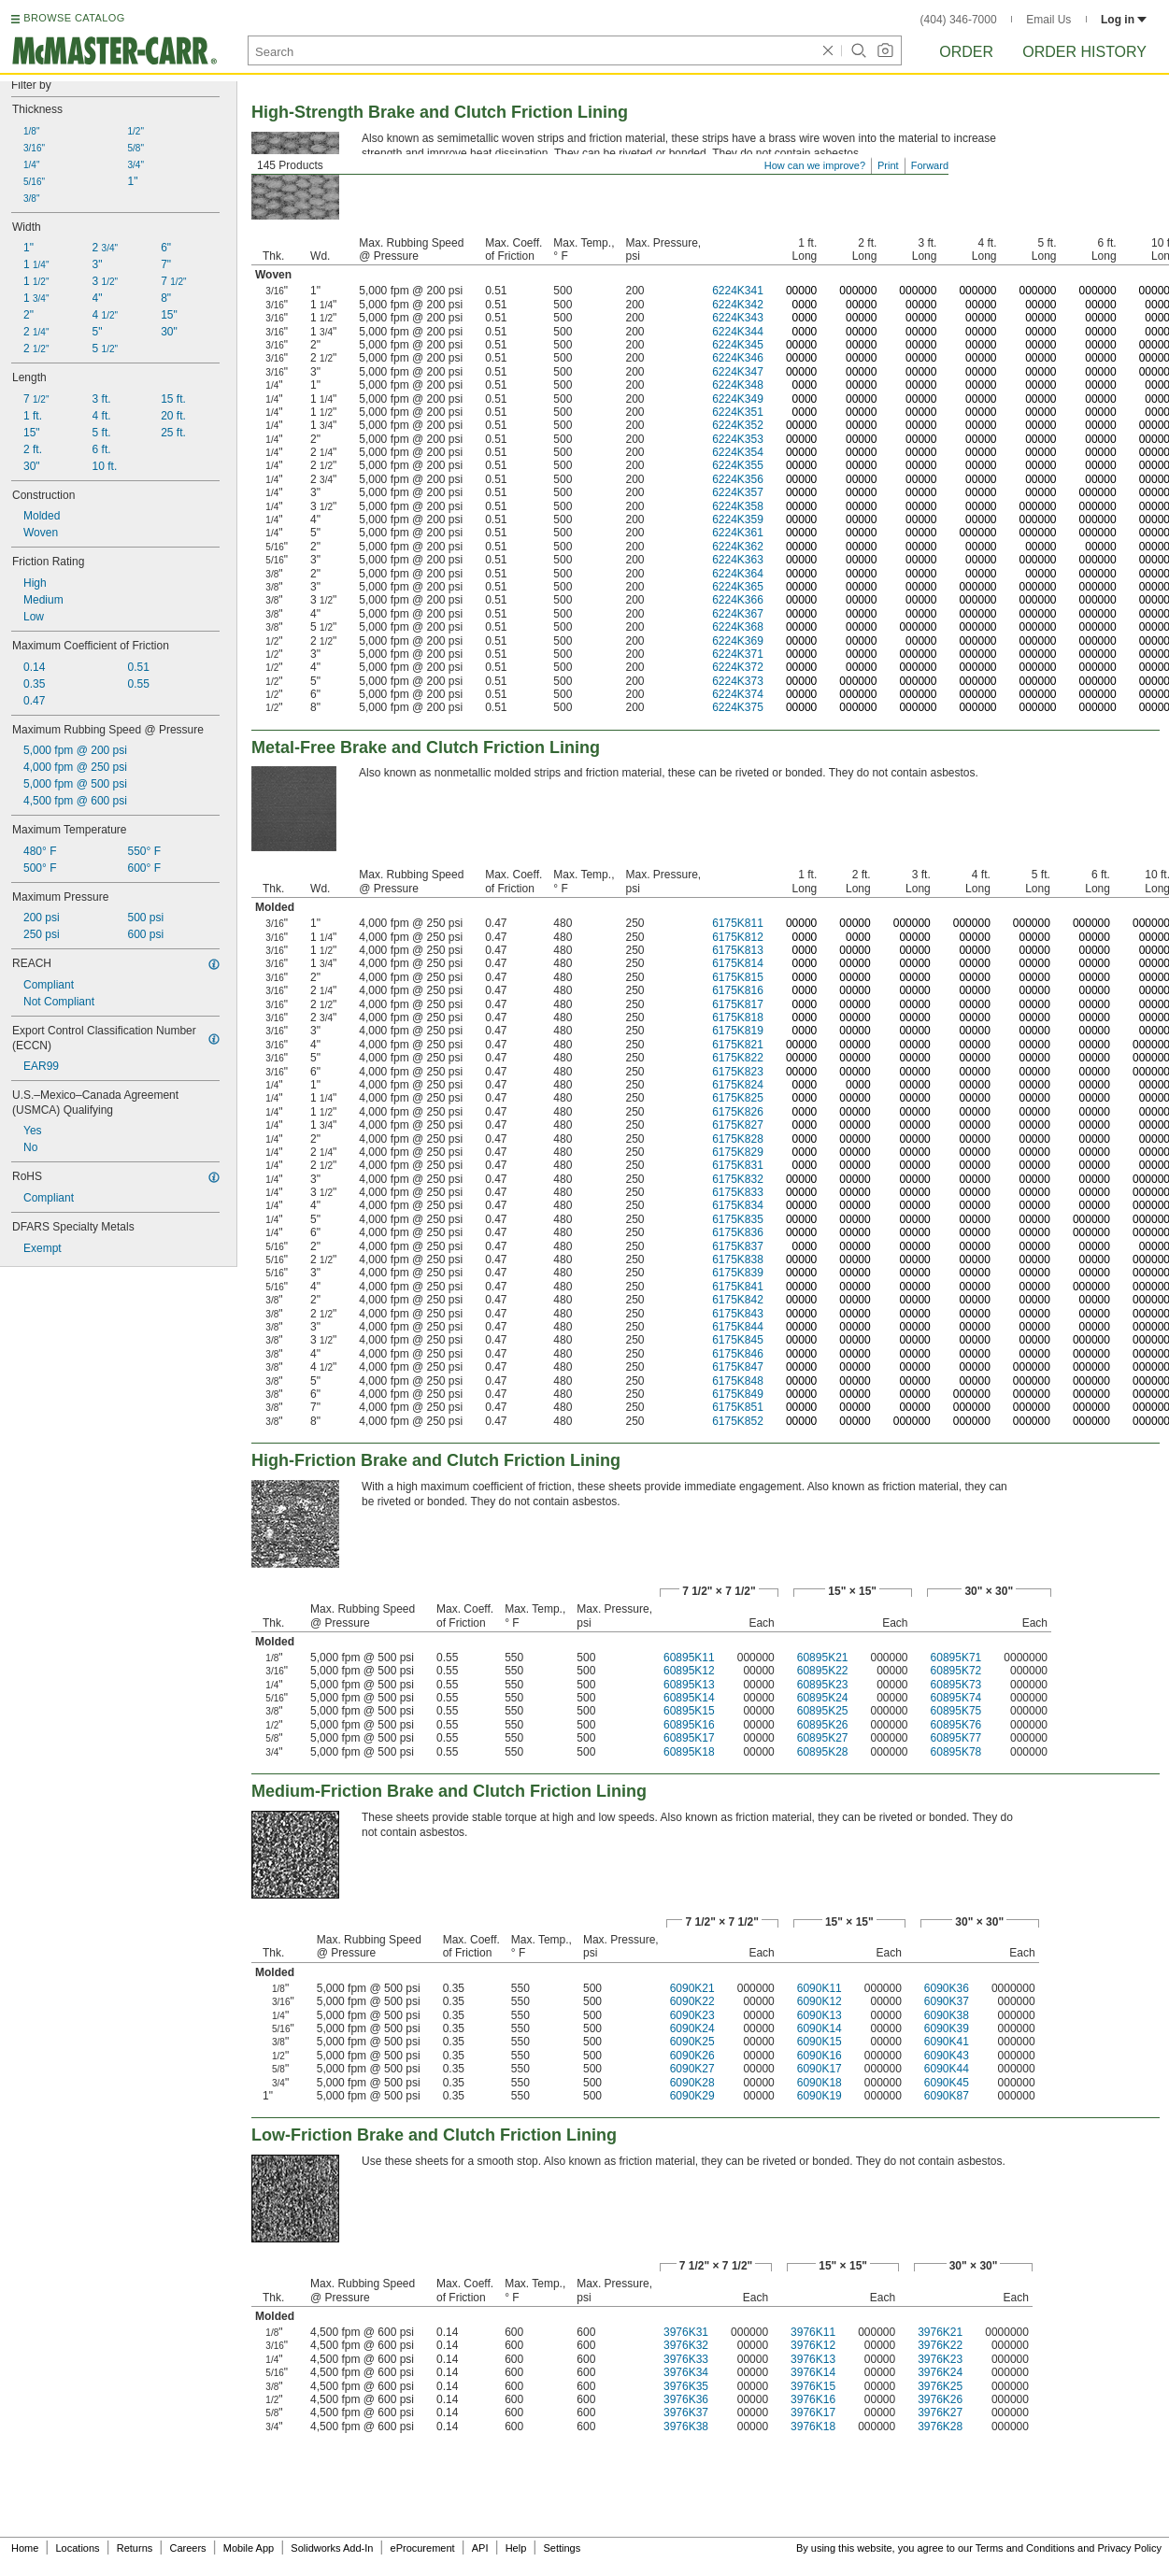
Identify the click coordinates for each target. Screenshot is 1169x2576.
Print (888, 165)
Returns (135, 2548)
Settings (561, 2548)
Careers (187, 2548)
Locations (78, 2548)
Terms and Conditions (1025, 2548)
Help (516, 2548)
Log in (1124, 19)
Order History (1084, 52)
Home (24, 2548)
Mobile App (248, 2548)
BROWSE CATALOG (73, 17)
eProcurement (423, 2548)
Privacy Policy (1130, 2548)
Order (966, 52)
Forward (929, 165)
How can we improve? (814, 165)
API (480, 2548)
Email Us (1048, 19)
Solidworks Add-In (332, 2548)
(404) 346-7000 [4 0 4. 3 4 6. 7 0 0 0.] (958, 19)
